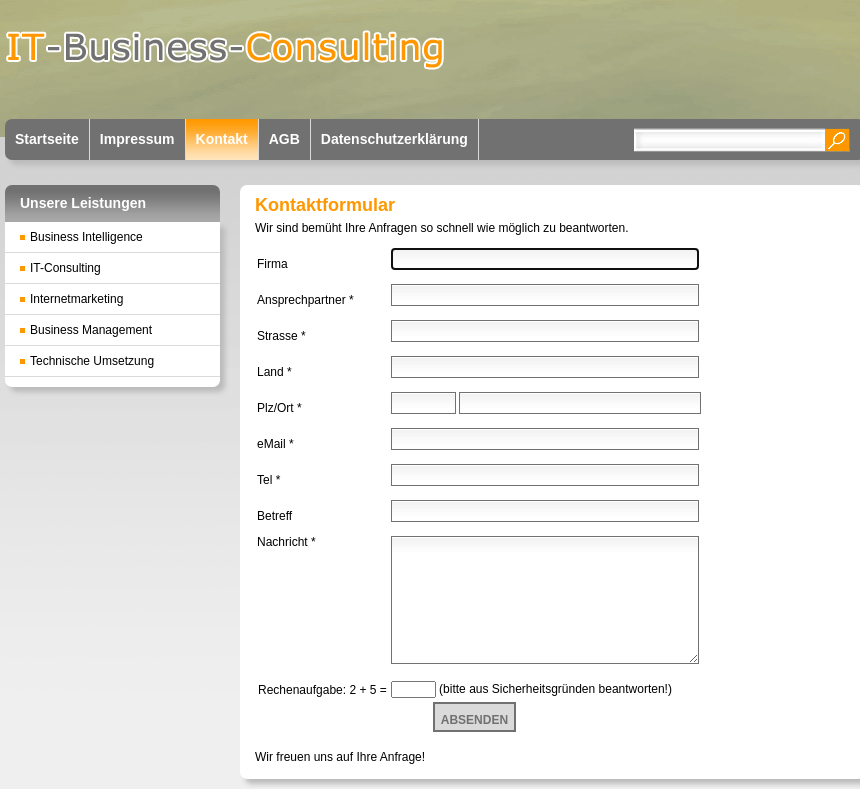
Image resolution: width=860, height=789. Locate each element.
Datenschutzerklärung (394, 139)
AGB (284, 139)
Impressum (137, 139)
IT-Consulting (65, 268)
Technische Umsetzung (92, 361)
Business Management (91, 330)
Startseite (47, 139)
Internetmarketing (76, 299)
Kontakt (222, 139)
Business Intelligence (86, 237)
